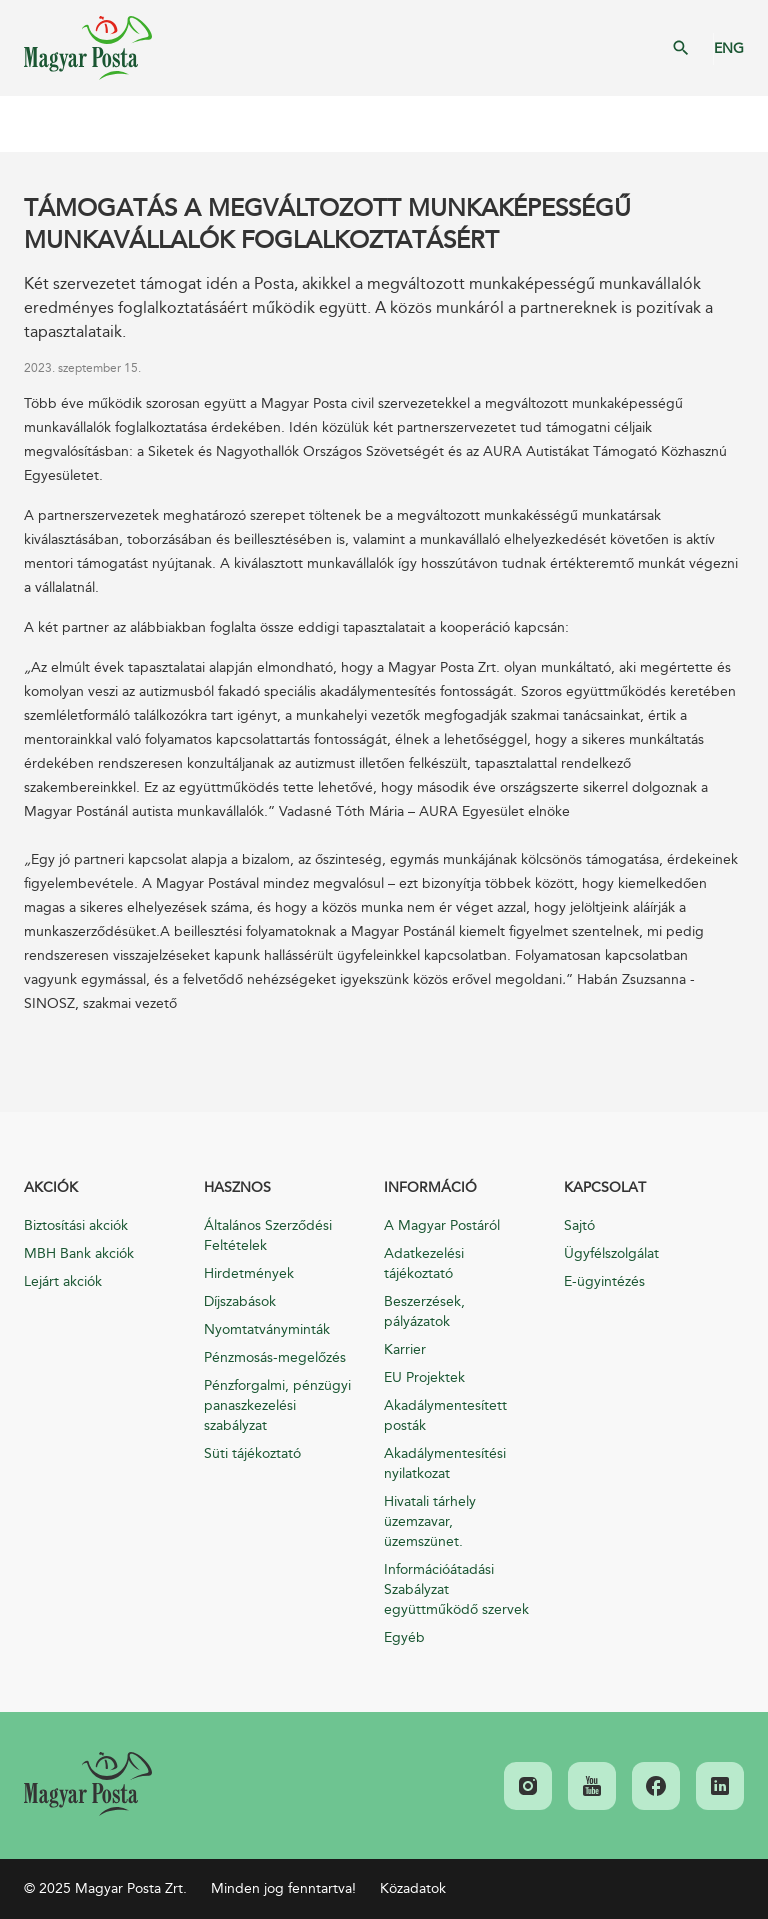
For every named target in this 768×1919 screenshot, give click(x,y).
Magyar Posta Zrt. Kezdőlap (88, 48)
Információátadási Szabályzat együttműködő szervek (456, 1589)
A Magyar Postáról (442, 1225)
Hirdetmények (249, 1273)
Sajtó (579, 1225)
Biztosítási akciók (76, 1225)
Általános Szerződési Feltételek (268, 1235)
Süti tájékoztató (252, 1453)
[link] (88, 1784)
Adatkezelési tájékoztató (424, 1263)
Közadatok (413, 1888)
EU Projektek (424, 1377)
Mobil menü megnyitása (30, 124)
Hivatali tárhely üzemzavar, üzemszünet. (430, 1521)
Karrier (405, 1349)
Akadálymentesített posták (445, 1415)
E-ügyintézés (604, 1281)
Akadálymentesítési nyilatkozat (445, 1463)
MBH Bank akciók (79, 1253)
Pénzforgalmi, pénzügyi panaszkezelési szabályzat (277, 1405)
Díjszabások (240, 1301)
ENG (729, 48)
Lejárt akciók (63, 1281)
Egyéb (404, 1637)
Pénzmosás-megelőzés (275, 1357)
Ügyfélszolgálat (611, 1253)
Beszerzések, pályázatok (424, 1311)
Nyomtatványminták (267, 1329)
